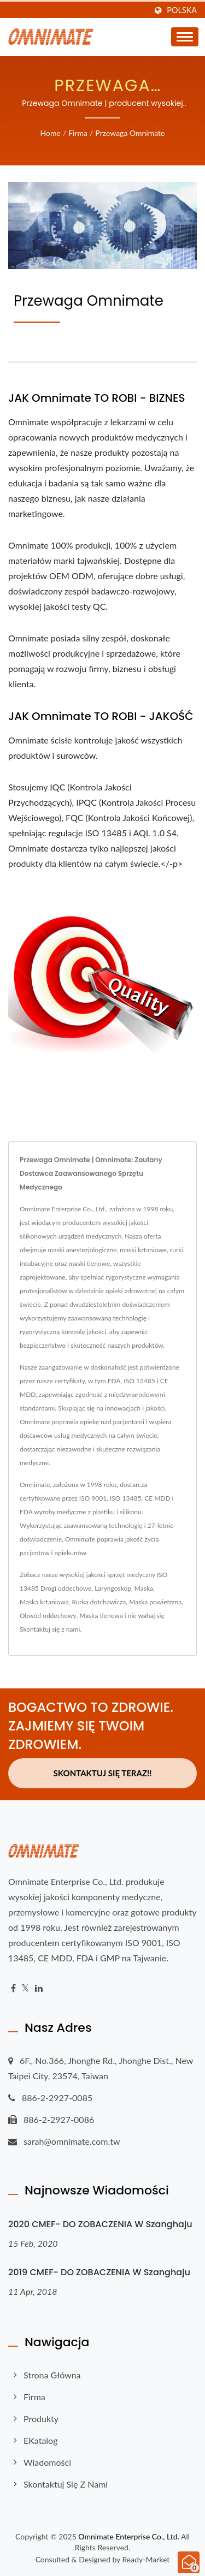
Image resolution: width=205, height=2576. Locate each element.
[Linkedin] (39, 1988)
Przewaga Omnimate (130, 133)
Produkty (41, 2418)
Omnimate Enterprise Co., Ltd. (128, 2536)
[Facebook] (13, 1988)
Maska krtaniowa (44, 1602)
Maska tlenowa (100, 1615)
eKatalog (40, 2440)
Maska (143, 1588)
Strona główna (52, 2375)
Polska (182, 10)
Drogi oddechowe (66, 1588)
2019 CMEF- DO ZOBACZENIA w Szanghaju (99, 2272)
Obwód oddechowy (48, 1615)
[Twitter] (25, 1988)
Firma (77, 133)
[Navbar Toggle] (184, 36)
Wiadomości (47, 2462)
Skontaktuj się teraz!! (103, 1773)
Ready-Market (146, 2559)
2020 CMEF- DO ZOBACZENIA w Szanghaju (100, 2224)
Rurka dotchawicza (99, 1602)
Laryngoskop (113, 1588)
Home (50, 133)
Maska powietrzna (155, 1602)
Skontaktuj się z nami (50, 1629)
